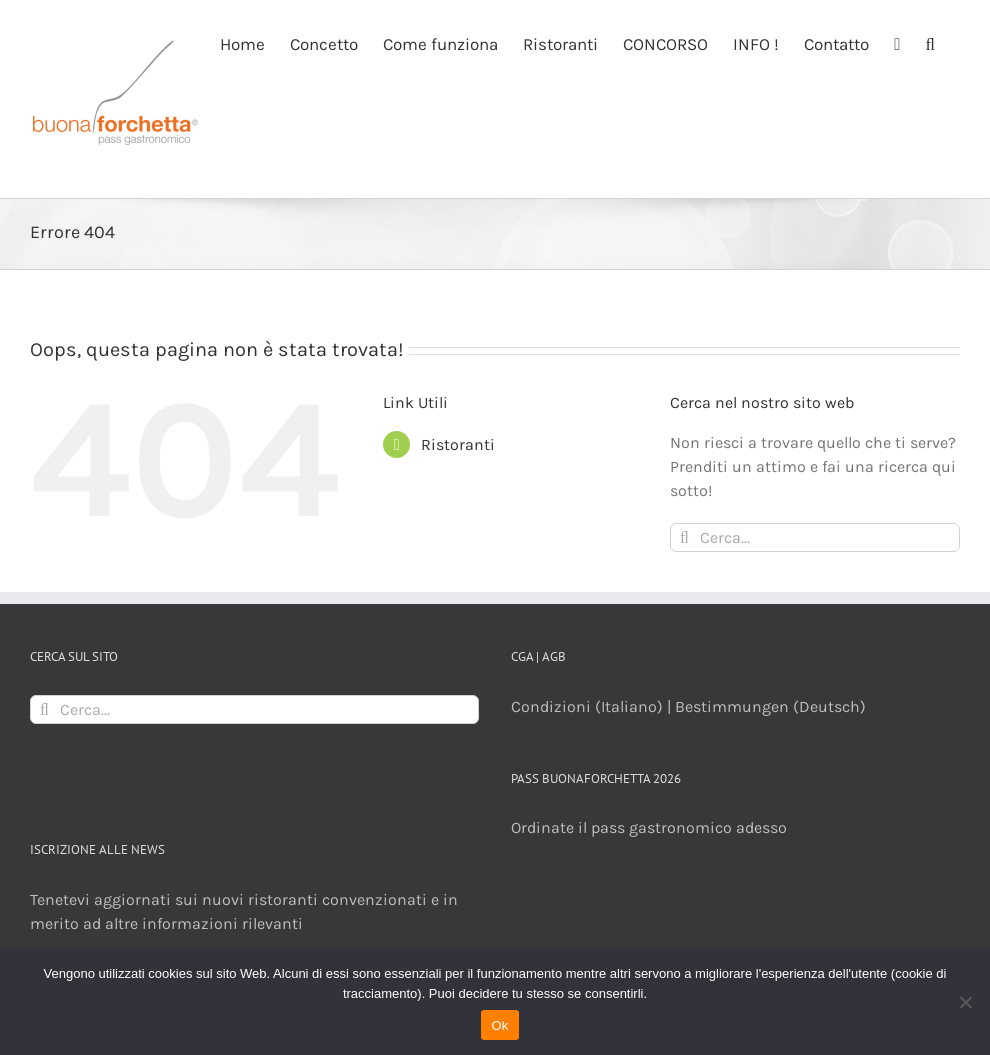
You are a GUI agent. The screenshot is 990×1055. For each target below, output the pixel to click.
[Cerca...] (815, 537)
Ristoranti (458, 444)
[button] (930, 43)
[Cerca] (684, 537)
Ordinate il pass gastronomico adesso (649, 827)
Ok (499, 1025)
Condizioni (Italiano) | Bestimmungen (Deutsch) (688, 706)
